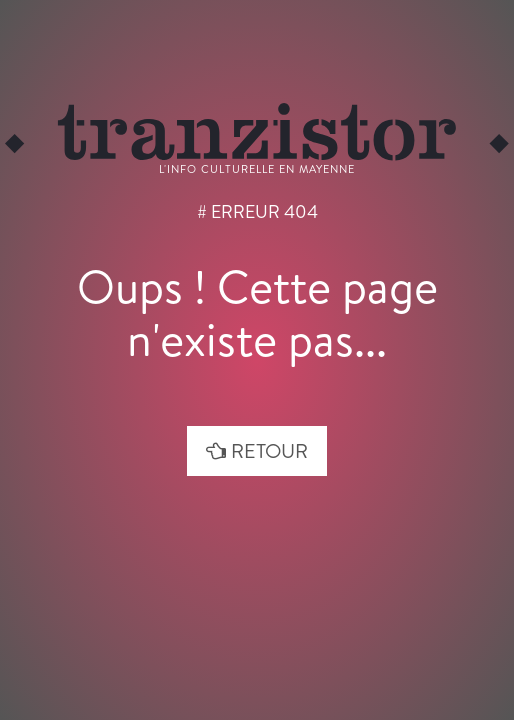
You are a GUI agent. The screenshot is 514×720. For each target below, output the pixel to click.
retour (257, 450)
